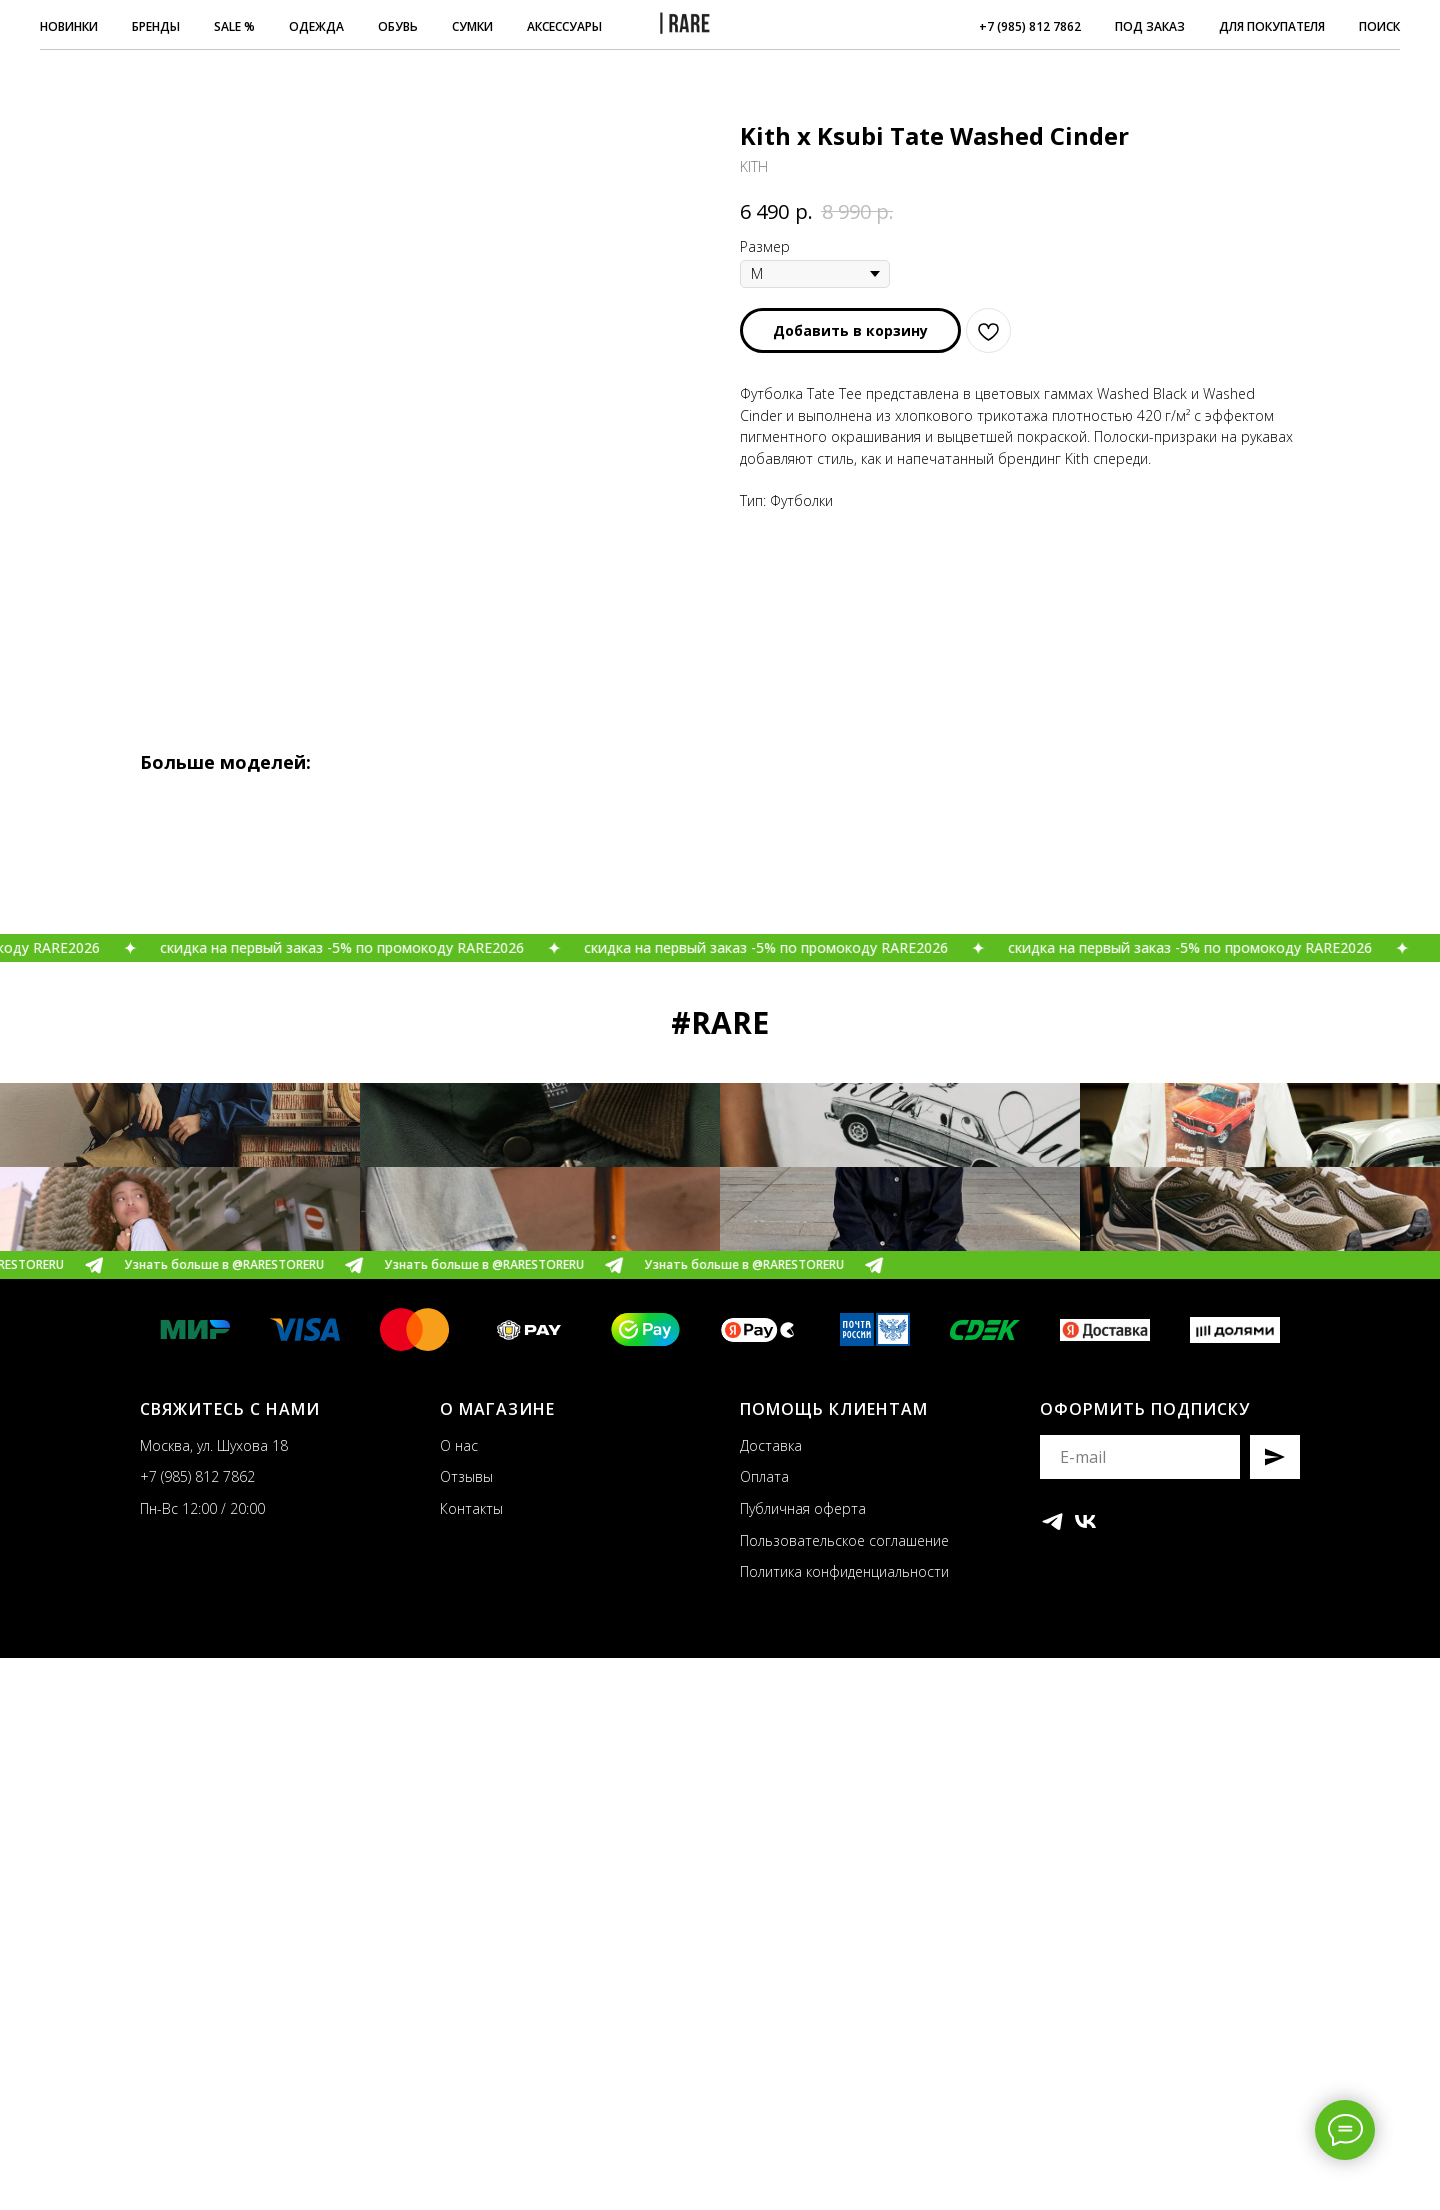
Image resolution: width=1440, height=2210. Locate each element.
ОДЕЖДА (316, 26)
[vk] (1085, 2072)
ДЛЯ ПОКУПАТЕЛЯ (1272, 26)
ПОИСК (1379, 26)
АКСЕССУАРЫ (564, 26)
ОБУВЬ (398, 26)
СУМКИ (472, 26)
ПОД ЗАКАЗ (1150, 26)
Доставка (771, 1996)
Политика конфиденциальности (844, 2123)
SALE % (234, 26)
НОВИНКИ (69, 26)
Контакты (471, 2059)
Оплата (764, 2028)
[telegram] (1052, 2072)
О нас (459, 1996)
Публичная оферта (803, 2059)
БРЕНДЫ (156, 26)
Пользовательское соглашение (844, 2091)
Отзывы (466, 2028)
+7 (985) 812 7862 (1030, 26)
